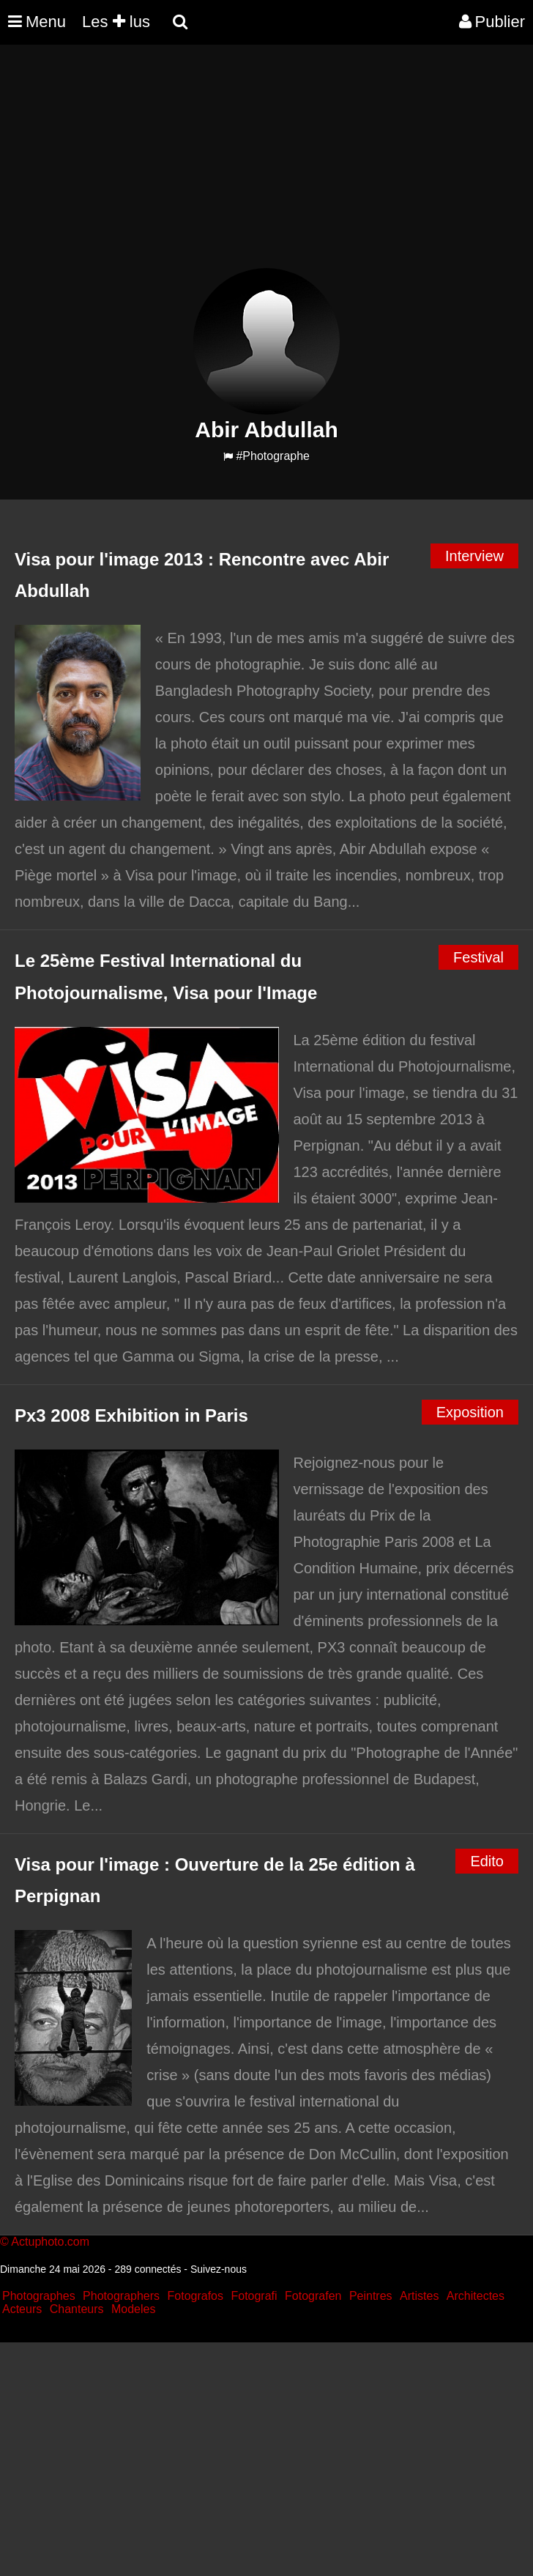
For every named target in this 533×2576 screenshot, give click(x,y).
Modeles (133, 2309)
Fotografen (313, 2296)
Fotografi (254, 2296)
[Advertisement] (266, 165)
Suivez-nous (218, 2269)
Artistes (419, 2296)
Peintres (370, 2296)
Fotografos (195, 2296)
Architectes (475, 2296)
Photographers (121, 2296)
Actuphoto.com (50, 2241)
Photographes (38, 2296)
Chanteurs (77, 2309)
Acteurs (22, 2309)
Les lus (116, 21)
